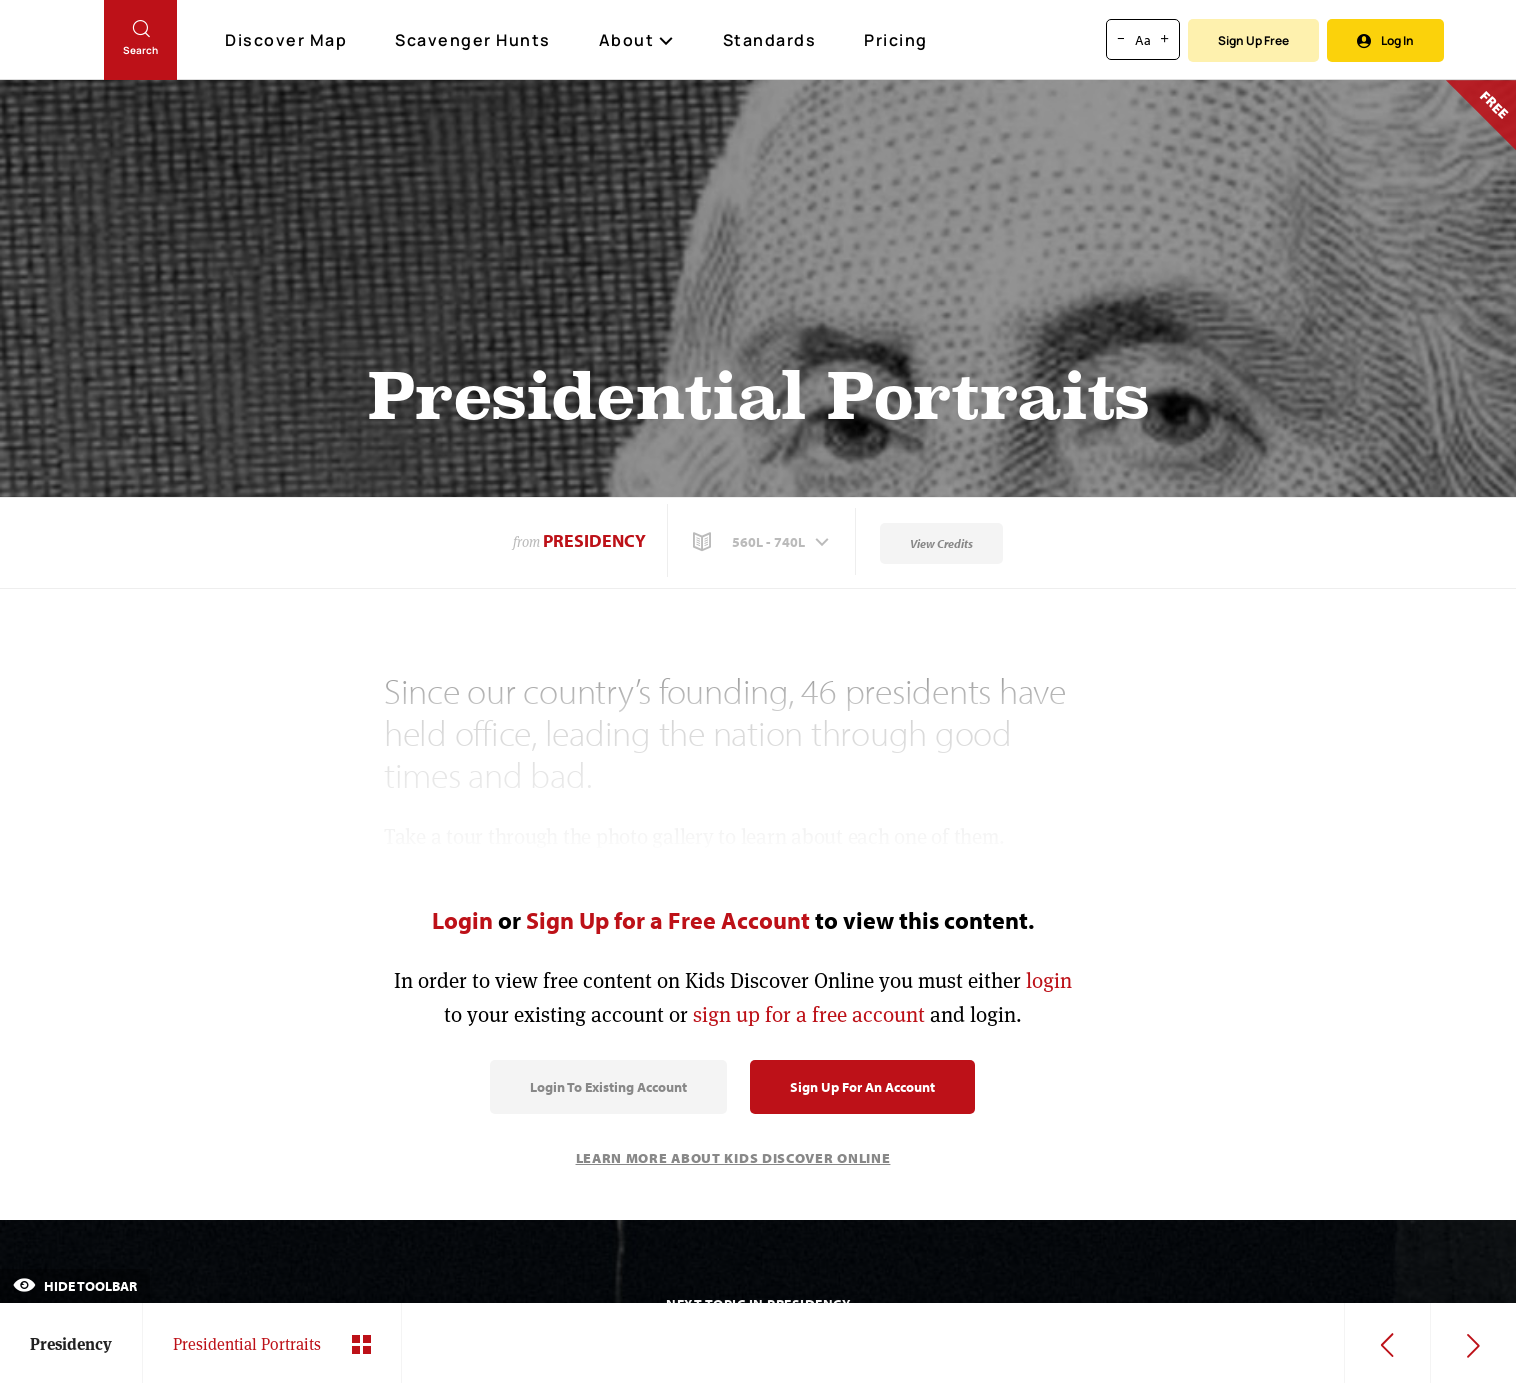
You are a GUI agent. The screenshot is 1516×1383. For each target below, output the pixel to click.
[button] (763, 542)
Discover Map (288, 40)
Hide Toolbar (75, 1286)
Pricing (896, 40)
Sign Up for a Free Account (668, 920)
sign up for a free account (809, 1014)
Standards (770, 40)
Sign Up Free (1253, 40)
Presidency (594, 540)
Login (462, 920)
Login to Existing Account (608, 1087)
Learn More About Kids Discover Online (733, 1158)
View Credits (941, 543)
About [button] (637, 40)
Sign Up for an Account (862, 1087)
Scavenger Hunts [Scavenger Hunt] (474, 41)
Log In (1385, 40)
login (1049, 980)
